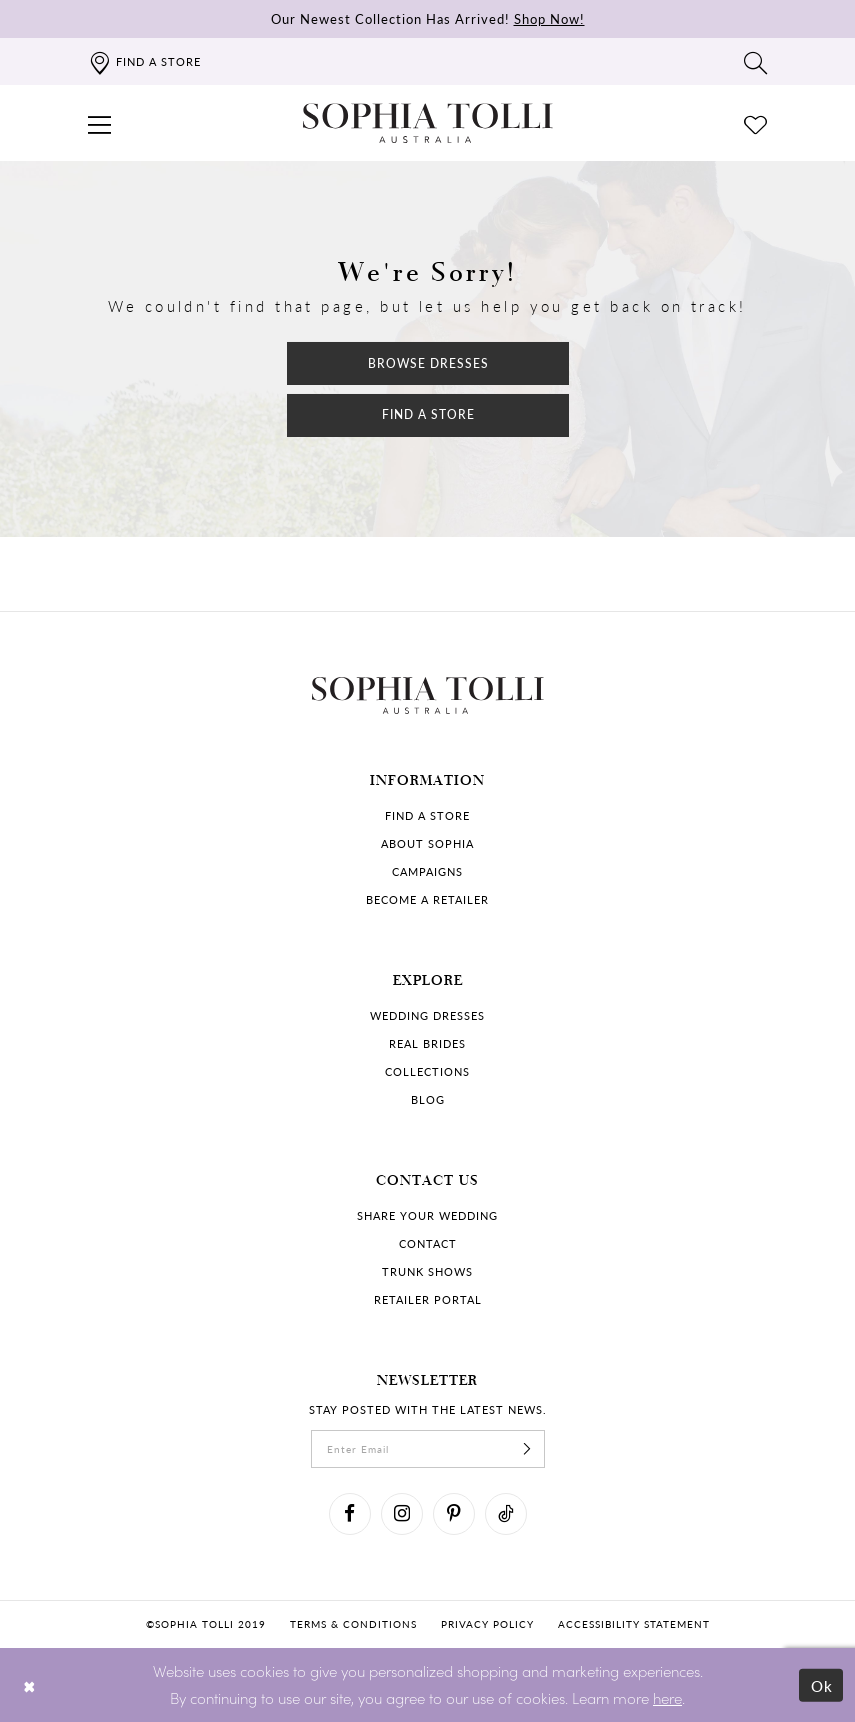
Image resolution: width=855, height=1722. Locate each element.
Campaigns (427, 871)
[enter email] (428, 1449)
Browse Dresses (428, 363)
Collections (427, 1071)
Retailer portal (428, 1299)
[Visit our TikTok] (506, 1514)
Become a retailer (427, 899)
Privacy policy (487, 1624)
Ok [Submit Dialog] (822, 1684)
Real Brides (427, 1043)
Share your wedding (427, 1215)
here (667, 1697)
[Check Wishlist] (756, 123)
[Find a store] (144, 61)
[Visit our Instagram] (402, 1514)
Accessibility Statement (634, 1624)
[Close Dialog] (29, 1684)
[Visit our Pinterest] (454, 1514)
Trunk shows (427, 1271)
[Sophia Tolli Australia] (428, 123)
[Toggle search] (756, 62)
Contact (428, 1243)
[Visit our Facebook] (350, 1514)
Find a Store (428, 414)
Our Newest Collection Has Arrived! (428, 18)
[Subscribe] (528, 1449)
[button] (100, 123)
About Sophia (427, 843)
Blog (428, 1099)
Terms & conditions (353, 1624)
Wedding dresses (427, 1015)
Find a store (427, 815)
